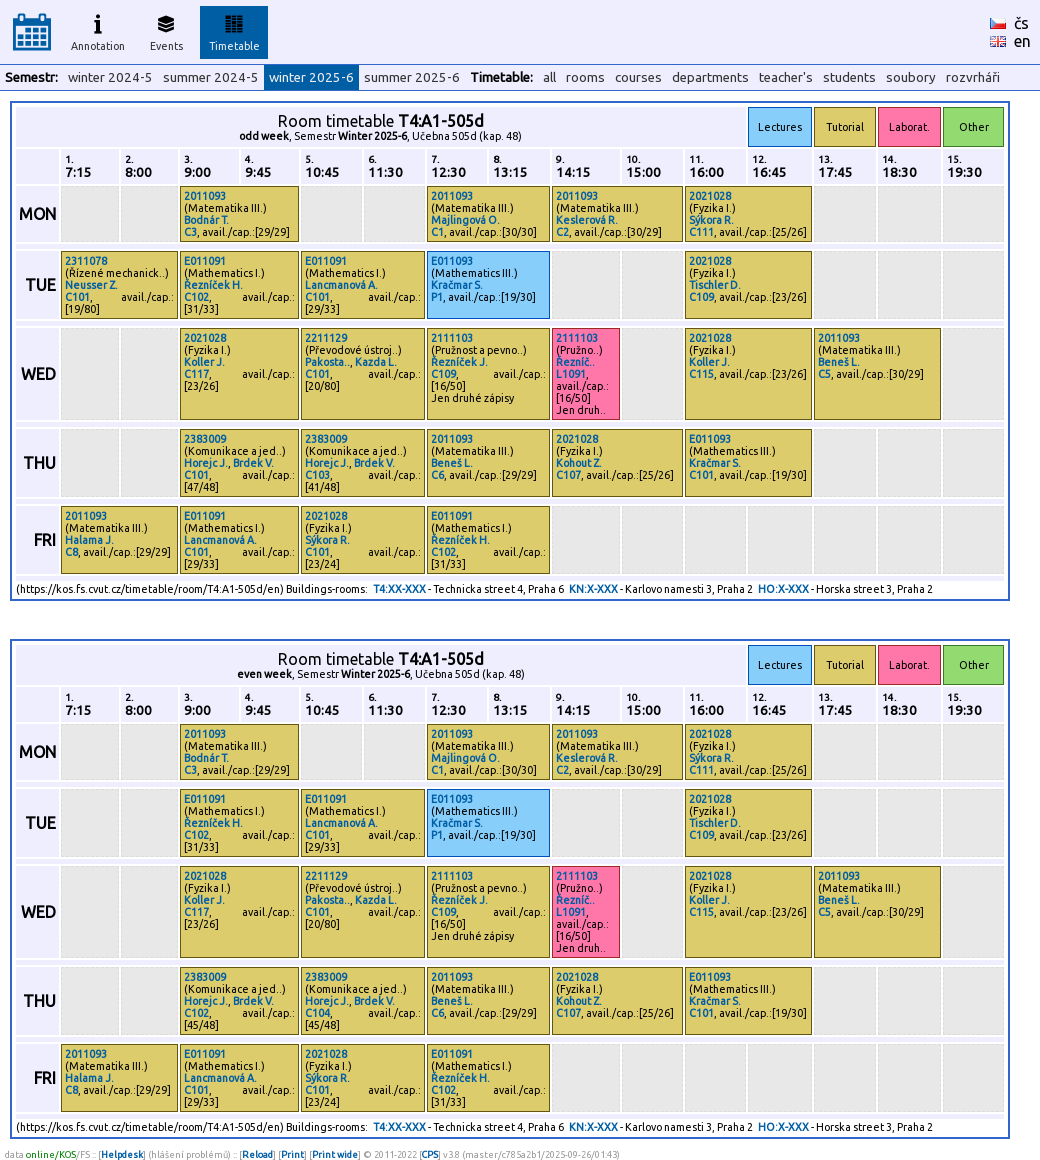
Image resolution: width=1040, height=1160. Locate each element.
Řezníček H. (213, 285)
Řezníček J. (459, 362)
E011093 (452, 261)
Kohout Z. (579, 463)
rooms (585, 77)
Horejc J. (206, 463)
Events (166, 30)
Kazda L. (376, 362)
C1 (437, 232)
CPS (430, 1154)
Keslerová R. (587, 220)
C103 (317, 475)
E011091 (205, 261)
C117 (196, 374)
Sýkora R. (711, 220)
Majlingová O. (465, 220)
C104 (317, 1013)
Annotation (98, 30)
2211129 (326, 338)
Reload (257, 1154)
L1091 (571, 374)
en (1022, 41)
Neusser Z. (91, 285)
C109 (701, 297)
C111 (701, 232)
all (549, 77)
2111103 (452, 338)
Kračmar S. (457, 285)
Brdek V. (253, 463)
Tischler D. (715, 285)
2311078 (86, 261)
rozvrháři (973, 77)
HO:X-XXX (783, 589)
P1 (437, 297)
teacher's (786, 77)
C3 (190, 232)
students (849, 77)
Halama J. (89, 540)
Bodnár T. (206, 220)
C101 (77, 297)
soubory (911, 77)
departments (710, 77)
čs (1021, 23)
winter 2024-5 (110, 77)
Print (292, 1154)
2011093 (205, 196)
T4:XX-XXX (399, 589)
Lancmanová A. (341, 285)
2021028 (710, 196)
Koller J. (204, 362)
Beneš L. (839, 362)
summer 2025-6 (412, 77)
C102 (196, 297)
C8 (71, 552)
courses (638, 77)
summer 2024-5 (211, 77)
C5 (824, 374)
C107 (568, 475)
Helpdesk (122, 1154)
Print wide (335, 1154)
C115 (701, 374)
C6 (437, 475)
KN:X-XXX (593, 589)
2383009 (205, 439)
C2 (562, 232)
